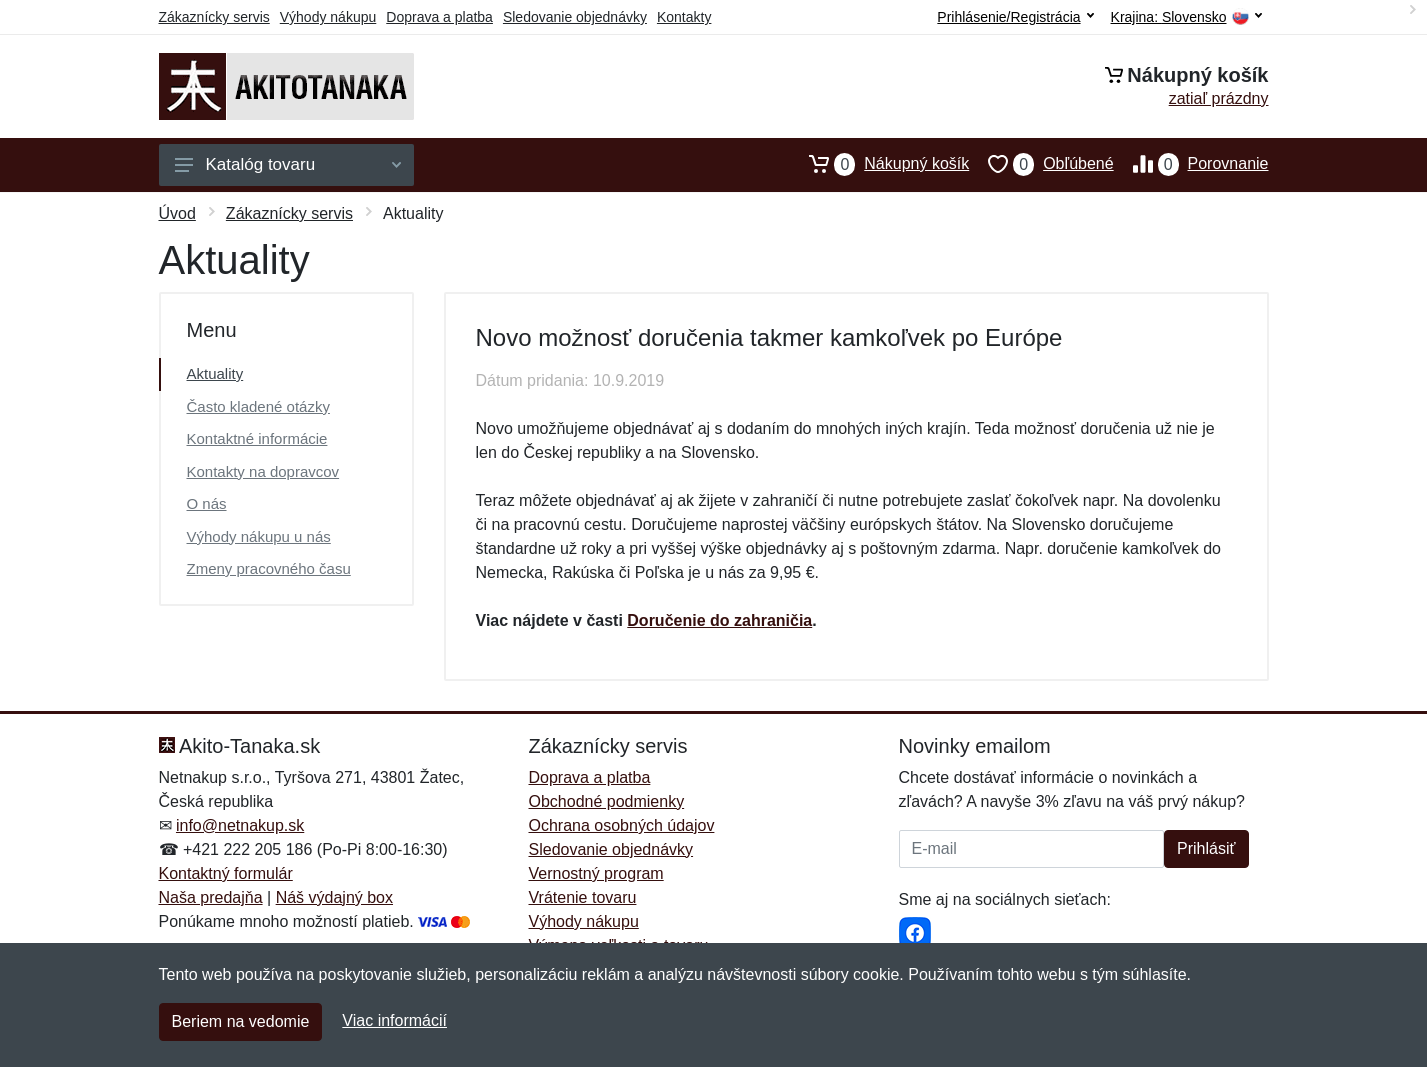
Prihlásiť (1206, 848)
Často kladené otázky (258, 406)
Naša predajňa (211, 897)
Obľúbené (1041, 164)
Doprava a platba (439, 17)
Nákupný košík (879, 164)
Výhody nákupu (328, 17)
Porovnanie (1191, 164)
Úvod (177, 213)
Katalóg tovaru (288, 164)
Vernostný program (596, 873)
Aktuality (215, 373)
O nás (207, 503)
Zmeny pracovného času (269, 568)
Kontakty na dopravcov (263, 471)
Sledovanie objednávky (575, 17)
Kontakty (684, 17)
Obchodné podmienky (607, 801)
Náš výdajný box (334, 897)
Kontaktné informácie (257, 438)
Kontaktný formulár (226, 873)
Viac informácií (394, 1020)
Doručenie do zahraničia (719, 620)
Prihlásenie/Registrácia (1015, 17)
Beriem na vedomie (241, 1021)
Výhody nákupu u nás (259, 536)
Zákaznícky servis (214, 17)
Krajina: (1186, 17)
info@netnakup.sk (240, 825)
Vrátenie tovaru (583, 897)
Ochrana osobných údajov (622, 825)
